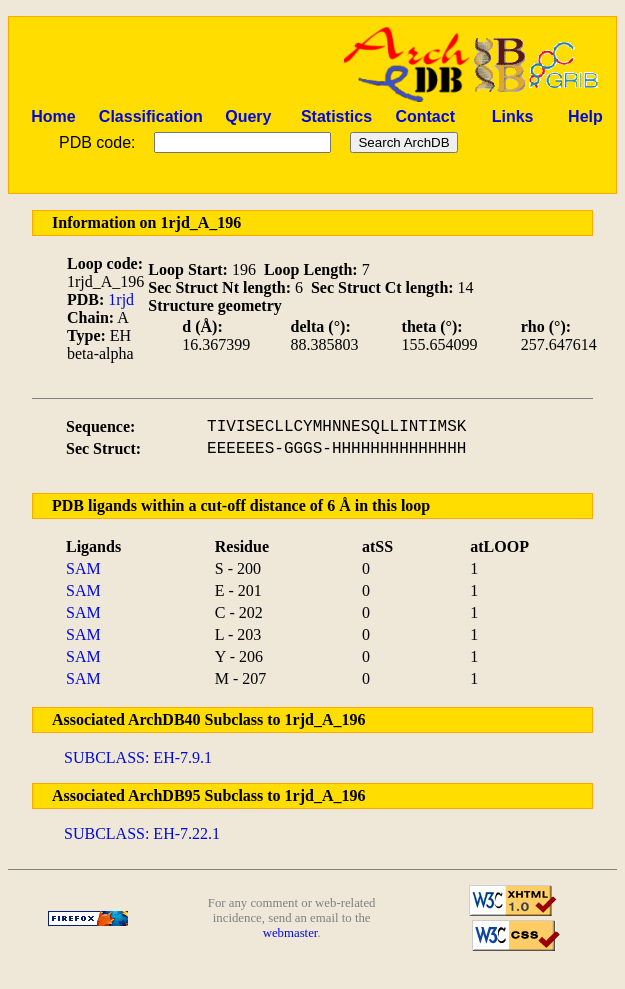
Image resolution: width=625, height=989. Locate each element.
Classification (151, 116)
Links (513, 116)
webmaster (290, 933)
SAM (83, 568)
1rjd (121, 299)
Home (53, 116)
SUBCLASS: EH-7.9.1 (138, 757)
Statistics (336, 116)
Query (248, 116)
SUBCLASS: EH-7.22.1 (142, 833)
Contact (425, 116)
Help (585, 116)
